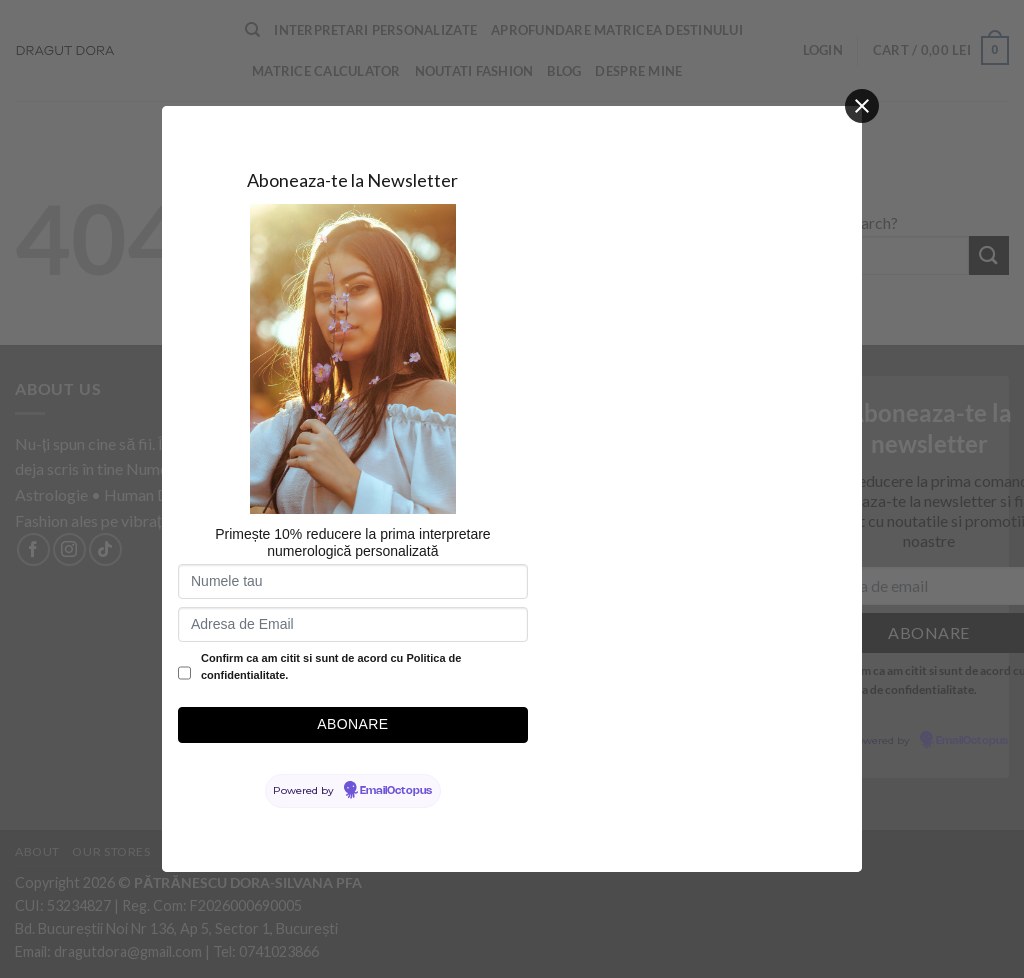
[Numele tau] (353, 581)
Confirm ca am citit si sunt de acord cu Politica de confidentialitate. (331, 667)
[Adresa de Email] (353, 624)
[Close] (862, 106)
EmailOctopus (396, 791)
